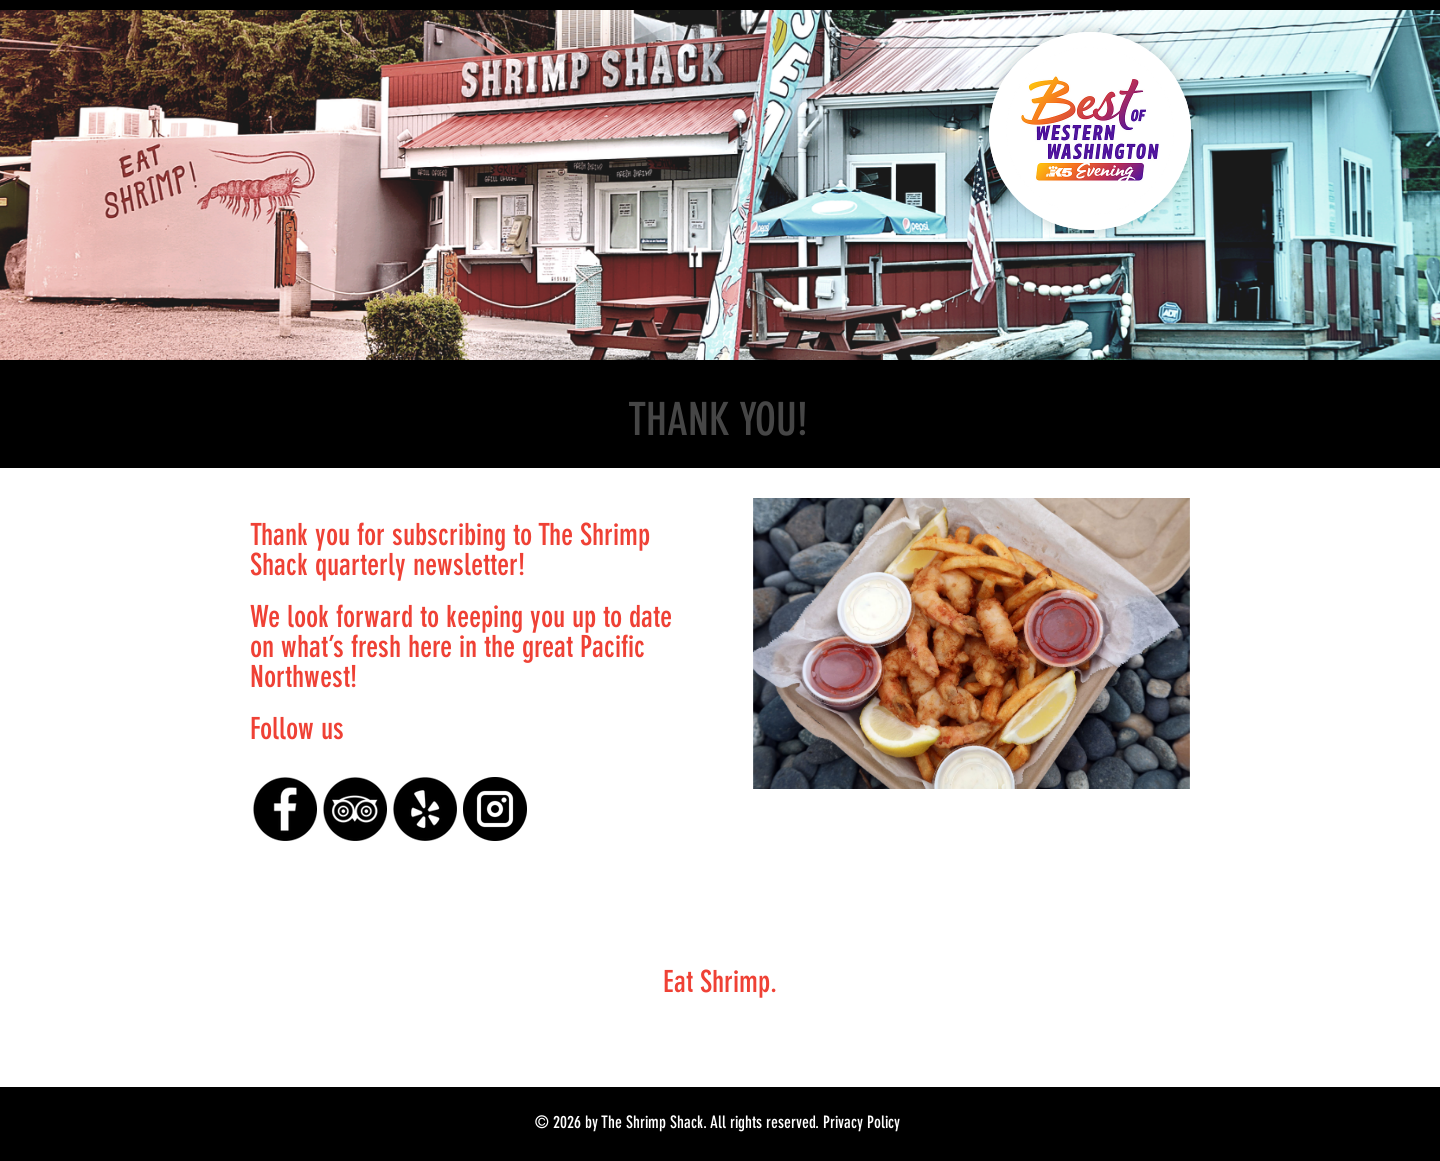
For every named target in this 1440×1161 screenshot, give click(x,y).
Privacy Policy (861, 1122)
